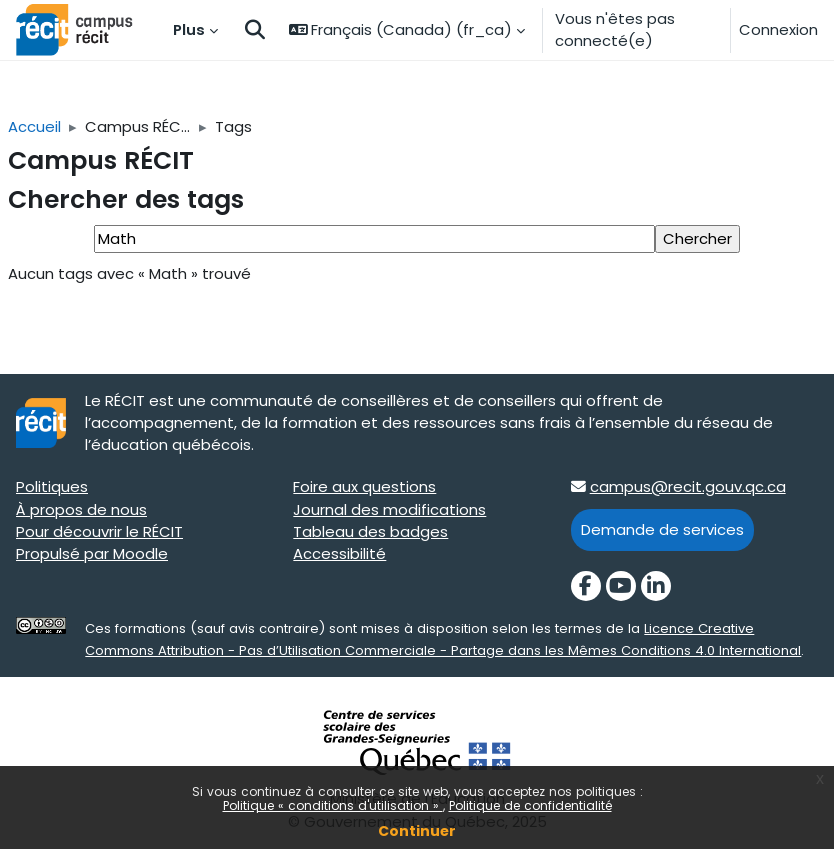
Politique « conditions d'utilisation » (333, 805)
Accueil (34, 126)
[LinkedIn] (656, 586)
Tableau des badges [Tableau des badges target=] (370, 531)
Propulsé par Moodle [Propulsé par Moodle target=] (92, 553)
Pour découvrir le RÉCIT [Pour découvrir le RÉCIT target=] (99, 531)
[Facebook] (586, 586)
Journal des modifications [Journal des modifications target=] (389, 509)
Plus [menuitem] (189, 29)
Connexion (778, 29)
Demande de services (662, 529)
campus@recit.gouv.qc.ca (688, 486)
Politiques (52, 486)
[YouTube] (621, 586)
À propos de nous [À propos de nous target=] (81, 509)
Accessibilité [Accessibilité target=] (339, 553)
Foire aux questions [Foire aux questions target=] (364, 486)
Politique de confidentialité (530, 805)
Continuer (417, 831)
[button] (255, 30)
